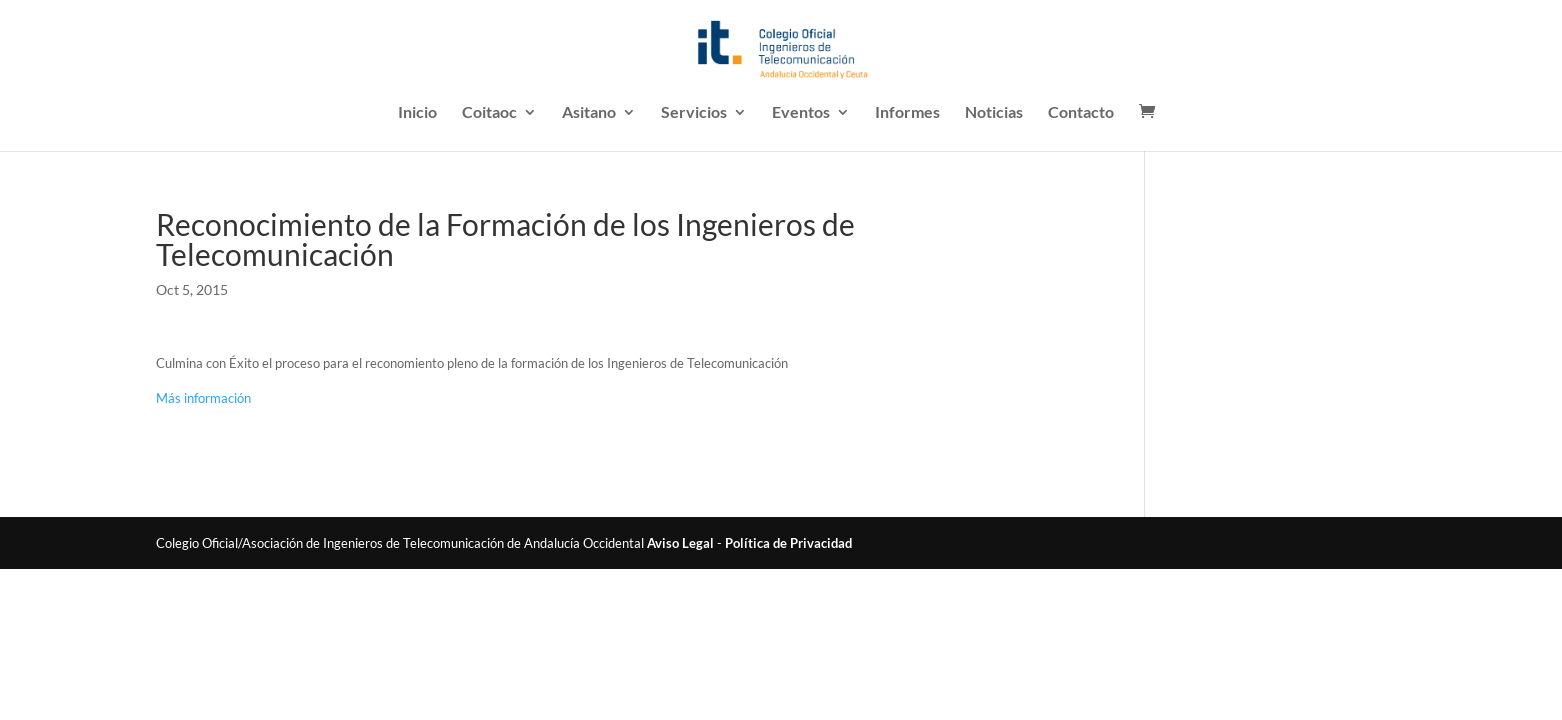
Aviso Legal (680, 543)
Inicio (417, 113)
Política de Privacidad (788, 543)
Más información (203, 398)
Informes (907, 113)
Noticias (994, 113)
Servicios (694, 113)
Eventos (801, 113)
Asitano (589, 113)
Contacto (1081, 113)
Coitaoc (489, 113)
